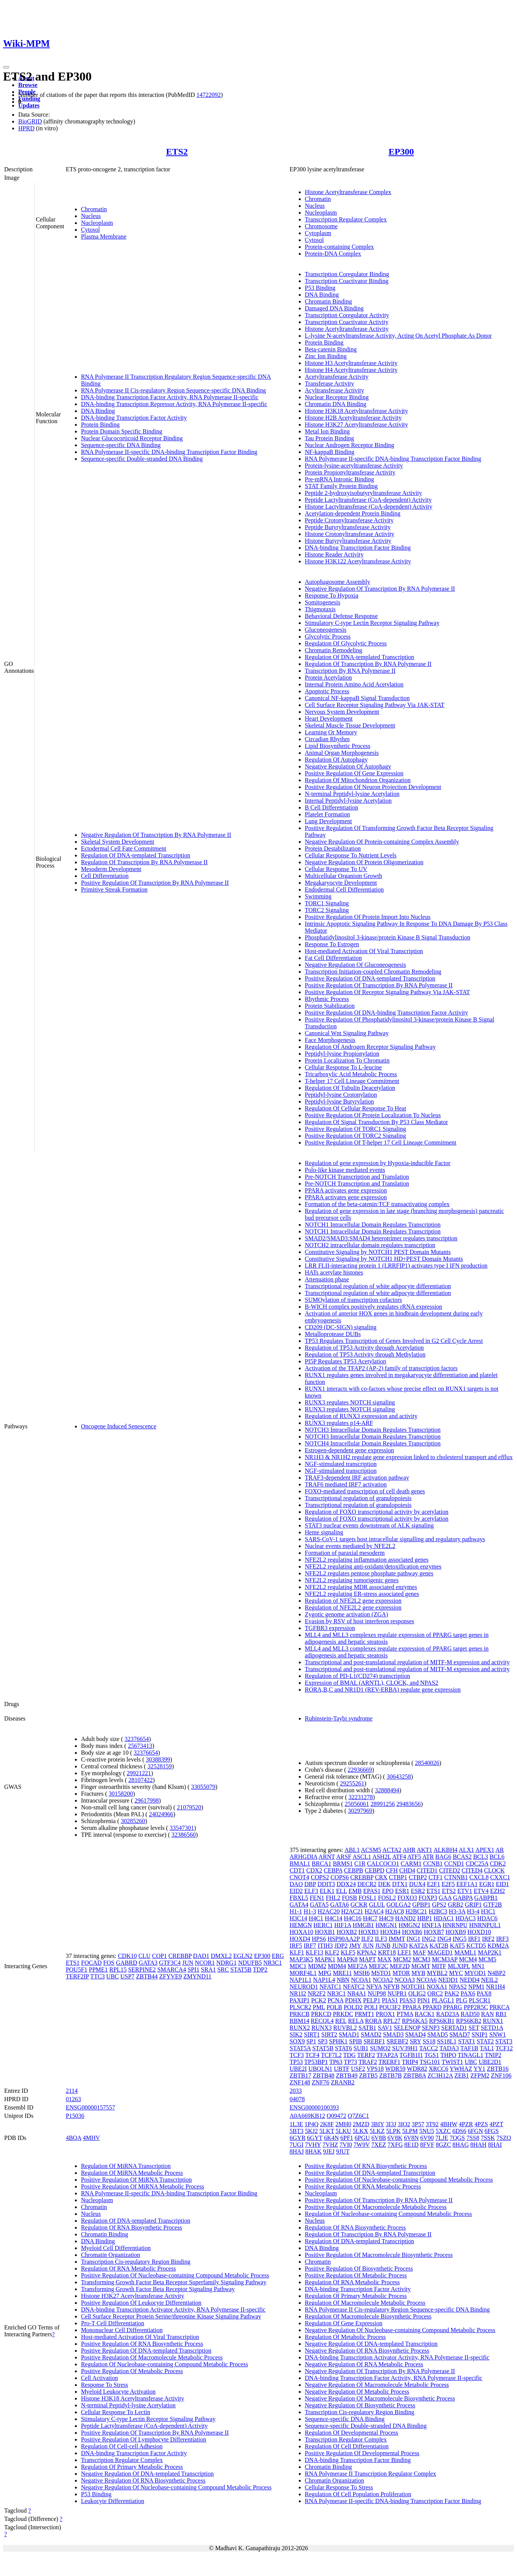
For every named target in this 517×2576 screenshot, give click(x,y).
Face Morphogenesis (330, 1040)
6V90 (427, 2138)
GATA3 (148, 1962)
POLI (371, 2007)
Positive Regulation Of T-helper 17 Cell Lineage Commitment (381, 1142)
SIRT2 (329, 2034)
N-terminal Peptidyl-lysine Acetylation (352, 794)
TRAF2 (367, 2062)
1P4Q (311, 2124)
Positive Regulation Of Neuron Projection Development (373, 787)
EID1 (502, 1884)
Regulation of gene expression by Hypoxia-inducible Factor (377, 1163)
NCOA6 (426, 1980)
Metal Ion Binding (327, 431)
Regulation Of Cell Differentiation (347, 2446)
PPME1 (98, 1969)
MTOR (401, 1973)
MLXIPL (459, 1966)
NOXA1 (437, 1986)
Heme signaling (324, 1532)
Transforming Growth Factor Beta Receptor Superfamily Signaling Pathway (173, 2282)
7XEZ (378, 2144)
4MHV (91, 2138)
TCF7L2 (331, 2055)
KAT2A (418, 1945)
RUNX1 (493, 2021)
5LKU (343, 2131)
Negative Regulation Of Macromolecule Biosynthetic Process (380, 2398)
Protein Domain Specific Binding (121, 431)
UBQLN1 (320, 2068)
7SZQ (503, 2138)
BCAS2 (462, 1856)
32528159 (159, 1766)
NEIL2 (489, 1980)
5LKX (360, 2131)
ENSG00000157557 (90, 2107)
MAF (419, 1952)
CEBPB (353, 1870)
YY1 (479, 2068)
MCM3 (421, 1959)
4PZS (481, 2124)
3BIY (377, 2124)
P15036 (75, 2116)
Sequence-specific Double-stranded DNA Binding (142, 458)
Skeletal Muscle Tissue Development (350, 725)
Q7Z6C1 (358, 2116)
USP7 (127, 1976)
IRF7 (310, 1945)
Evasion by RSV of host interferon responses (359, 1621)
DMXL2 (221, 1956)
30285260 (133, 1821)
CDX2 (314, 1870)
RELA (355, 2021)
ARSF (343, 1856)
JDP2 (341, 1945)
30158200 (121, 1793)
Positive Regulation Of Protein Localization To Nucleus (373, 1115)
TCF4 (312, 2055)
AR (499, 1850)
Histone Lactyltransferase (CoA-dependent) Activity (368, 506)
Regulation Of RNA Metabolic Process (128, 2268)
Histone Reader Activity (334, 554)
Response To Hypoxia (331, 595)
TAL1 (487, 2048)
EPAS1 (372, 1891)
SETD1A (492, 2027)
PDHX (353, 2000)
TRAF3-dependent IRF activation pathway (357, 1477)
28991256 (383, 1804)
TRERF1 (390, 2062)
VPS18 (375, 2068)
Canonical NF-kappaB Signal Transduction (357, 698)
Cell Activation (99, 2378)
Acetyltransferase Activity (337, 376)
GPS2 (439, 1904)
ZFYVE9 (170, 1976)
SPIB (355, 2041)
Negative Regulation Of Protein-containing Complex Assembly (382, 841)
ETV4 (481, 1891)
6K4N (331, 2138)
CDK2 (498, 1863)
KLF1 (297, 1952)
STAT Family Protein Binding (341, 486)
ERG (278, 1956)
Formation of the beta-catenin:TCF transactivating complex (377, 1204)
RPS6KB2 (469, 2021)
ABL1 (352, 1850)
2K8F (327, 2124)
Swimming (318, 896)
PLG (461, 2000)
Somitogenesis (322, 602)
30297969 (360, 1810)
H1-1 (296, 1911)
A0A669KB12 (307, 2116)
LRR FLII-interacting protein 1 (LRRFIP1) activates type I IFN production (396, 1265)
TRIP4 (410, 2062)
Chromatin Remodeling (333, 650)
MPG (324, 1973)
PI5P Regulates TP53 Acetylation (345, 1361)
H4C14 (333, 1918)
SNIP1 (479, 2034)
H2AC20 (329, 1911)
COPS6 (339, 1877)
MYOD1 (475, 1973)
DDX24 (346, 1884)
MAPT (367, 1959)
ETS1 (72, 1962)
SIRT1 (312, 2034)
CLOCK (494, 1870)
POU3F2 (390, 2007)
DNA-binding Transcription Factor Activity (134, 417)
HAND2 (405, 1918)
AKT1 (424, 1850)
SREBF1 (374, 2041)
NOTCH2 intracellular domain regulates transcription (370, 1245)
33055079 (203, 1787)
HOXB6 (412, 1932)
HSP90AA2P (343, 1939)
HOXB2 (346, 1932)
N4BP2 (497, 1973)
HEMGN (301, 1925)
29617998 (147, 1800)
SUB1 (361, 2048)
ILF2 (367, 1939)
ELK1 (327, 1891)
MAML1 (465, 1952)
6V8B (378, 2138)
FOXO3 (407, 1897)
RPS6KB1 (442, 2021)
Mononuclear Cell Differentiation (122, 2330)
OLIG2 (417, 1993)
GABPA (463, 1897)
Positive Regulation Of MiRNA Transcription (136, 2179)
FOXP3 (428, 1897)
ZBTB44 (147, 1976)
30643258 (399, 1776)
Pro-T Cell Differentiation (112, 2323)
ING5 (459, 1939)
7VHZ (330, 2144)
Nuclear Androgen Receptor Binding (349, 445)
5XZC (443, 2131)
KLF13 (314, 1952)
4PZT (496, 2124)
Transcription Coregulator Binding (347, 274)
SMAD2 (371, 2034)
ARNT (327, 1856)
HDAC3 (465, 1918)
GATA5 (319, 1904)
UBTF (341, 2068)
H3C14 (298, 1918)
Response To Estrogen (332, 944)
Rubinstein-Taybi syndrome (339, 1718)
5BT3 (296, 2131)
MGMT (420, 1966)
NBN (342, 1980)
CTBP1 (398, 1877)
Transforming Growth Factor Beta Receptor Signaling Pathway (158, 2289)
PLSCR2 (300, 2007)
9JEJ (329, 2151)
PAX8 (484, 1993)
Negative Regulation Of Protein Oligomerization (364, 862)
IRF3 (502, 1939)
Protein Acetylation (328, 677)
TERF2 (366, 2055)
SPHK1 (338, 2041)
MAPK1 (325, 1959)
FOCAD (91, 1962)
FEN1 (317, 1897)
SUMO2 (380, 2048)
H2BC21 (416, 1911)
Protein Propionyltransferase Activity (350, 472)
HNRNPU (455, 1925)
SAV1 (385, 2027)
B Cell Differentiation (331, 807)
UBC (112, 1976)
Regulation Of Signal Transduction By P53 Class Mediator (376, 1122)
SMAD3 (393, 2034)
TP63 (336, 2062)
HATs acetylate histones (334, 1272)
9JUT (343, 2151)
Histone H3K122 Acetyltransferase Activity (358, 561)
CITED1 (427, 1870)
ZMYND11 (197, 1976)
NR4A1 (356, 1993)
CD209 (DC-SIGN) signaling (340, 1327)
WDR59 (395, 2068)
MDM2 (317, 1966)
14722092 (209, 95)
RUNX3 (321, 2027)
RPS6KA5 (415, 2021)
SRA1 (208, 1969)
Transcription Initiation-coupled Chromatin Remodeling (373, 971)
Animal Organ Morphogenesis (342, 753)
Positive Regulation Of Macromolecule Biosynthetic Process (379, 2255)
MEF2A (357, 1966)
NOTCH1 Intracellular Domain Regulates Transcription (373, 1224)
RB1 (500, 2014)
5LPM (410, 2131)
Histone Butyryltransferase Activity (348, 541)
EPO (387, 1891)
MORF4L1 (303, 1973)
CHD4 (407, 1870)
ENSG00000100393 (314, 2107)
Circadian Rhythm (327, 739)
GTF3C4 (170, 1962)
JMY (355, 1945)
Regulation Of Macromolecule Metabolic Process (365, 2302)
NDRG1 (226, 1962)
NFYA (374, 1986)
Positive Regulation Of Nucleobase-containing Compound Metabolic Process (175, 2275)
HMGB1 (363, 1925)
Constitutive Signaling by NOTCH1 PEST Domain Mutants (378, 1252)
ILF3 (381, 1939)
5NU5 (426, 2131)
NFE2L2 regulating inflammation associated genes (366, 1559)
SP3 (323, 2041)
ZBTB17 (300, 2075)
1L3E (296, 2124)
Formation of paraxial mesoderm (345, 1553)
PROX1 (385, 2014)
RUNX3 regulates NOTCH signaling (350, 1402)
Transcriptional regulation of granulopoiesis (358, 1498)
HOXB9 (456, 1932)
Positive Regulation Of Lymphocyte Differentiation (143, 2439)
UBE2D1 (490, 2062)
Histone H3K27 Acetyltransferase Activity (356, 424)
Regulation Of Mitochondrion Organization (358, 780)
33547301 (182, 1828)
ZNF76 (320, 2082)
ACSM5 (371, 1850)
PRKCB (299, 2014)
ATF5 (414, 1856)
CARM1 (411, 1863)
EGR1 (486, 1884)
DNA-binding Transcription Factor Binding (358, 547)
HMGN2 (409, 1925)
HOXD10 (479, 1932)
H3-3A (457, 1911)
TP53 (296, 2062)
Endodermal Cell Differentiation (344, 889)
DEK (384, 1884)
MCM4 (468, 1959)
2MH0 (343, 2124)
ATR (428, 1856)
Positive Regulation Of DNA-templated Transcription (370, 978)
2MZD (361, 2124)
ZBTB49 (347, 2075)
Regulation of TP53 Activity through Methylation (365, 1354)
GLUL (377, 1904)
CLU (144, 1956)
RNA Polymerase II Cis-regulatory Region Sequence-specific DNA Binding (173, 390)
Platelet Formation (327, 814)
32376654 (137, 1739)
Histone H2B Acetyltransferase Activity (353, 417)
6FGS (491, 2131)
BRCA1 (321, 1863)
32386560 (183, 1834)
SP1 (311, 2041)
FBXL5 (299, 1897)
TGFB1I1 (411, 2055)
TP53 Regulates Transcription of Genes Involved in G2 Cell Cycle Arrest (394, 1341)
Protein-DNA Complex (333, 253)
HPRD (26, 128)
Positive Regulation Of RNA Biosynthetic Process (142, 2343)
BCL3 (480, 1856)
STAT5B (241, 1969)
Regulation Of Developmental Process (351, 2432)
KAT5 (457, 1945)
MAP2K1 (489, 1952)
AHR (409, 1850)
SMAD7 (459, 2034)
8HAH (478, 2144)
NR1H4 (495, 1986)
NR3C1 (272, 1962)
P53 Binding (320, 288)
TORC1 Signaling (327, 903)
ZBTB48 (324, 2075)
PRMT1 (364, 2014)
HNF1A (431, 1925)
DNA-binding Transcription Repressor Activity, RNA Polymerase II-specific (174, 404)
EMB (355, 1891)
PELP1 (371, 2000)
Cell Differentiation (104, 876)
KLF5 (348, 1952)
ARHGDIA (303, 1856)
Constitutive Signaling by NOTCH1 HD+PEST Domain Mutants (384, 1259)
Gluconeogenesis (325, 629)
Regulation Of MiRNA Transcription (126, 2166)
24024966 (161, 1814)
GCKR (358, 1904)
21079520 (189, 1807)
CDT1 (297, 1870)
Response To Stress (104, 2384)
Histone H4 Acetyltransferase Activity (351, 370)
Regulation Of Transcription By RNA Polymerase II (144, 862)
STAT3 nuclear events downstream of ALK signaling (369, 1525)
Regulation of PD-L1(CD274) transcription (357, 1676)
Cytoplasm (318, 233)
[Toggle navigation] (6, 67)
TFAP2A (387, 2055)
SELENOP (407, 2027)
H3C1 (488, 1911)
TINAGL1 (471, 2055)
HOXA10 (301, 1932)
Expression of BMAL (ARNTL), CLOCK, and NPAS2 (371, 1682)
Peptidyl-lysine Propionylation (342, 1053)
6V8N (411, 2138)
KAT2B (439, 1945)
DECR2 (367, 1884)
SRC (223, 1969)
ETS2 (177, 152)
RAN (487, 2014)
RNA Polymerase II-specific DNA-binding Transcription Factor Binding (169, 452)
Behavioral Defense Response (341, 616)
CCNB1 (433, 1863)
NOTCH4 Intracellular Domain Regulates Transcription (373, 1443)
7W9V (362, 2144)
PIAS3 (408, 2000)
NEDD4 (469, 1980)
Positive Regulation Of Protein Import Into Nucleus (368, 917)
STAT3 (503, 2041)
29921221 (139, 1773)
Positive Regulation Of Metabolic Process (132, 2371)
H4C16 (353, 1918)
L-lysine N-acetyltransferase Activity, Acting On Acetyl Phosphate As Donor (398, 335)
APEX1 (484, 1850)
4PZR (466, 2124)
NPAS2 (457, 1986)
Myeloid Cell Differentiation (116, 2248)
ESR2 (418, 1891)
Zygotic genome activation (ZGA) (346, 1614)
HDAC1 (444, 1918)
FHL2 (333, 1897)
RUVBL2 (345, 2027)
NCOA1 (361, 1980)
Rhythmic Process (327, 999)
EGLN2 (243, 1956)
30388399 (158, 1759)
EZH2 (497, 1891)
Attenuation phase (327, 1279)
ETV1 (464, 1891)
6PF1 (346, 2138)
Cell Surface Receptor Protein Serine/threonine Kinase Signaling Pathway (171, 2316)
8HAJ (297, 2151)
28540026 (427, 1763)
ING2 (429, 1939)
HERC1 (323, 1925)
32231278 (361, 1797)
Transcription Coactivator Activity (347, 322)
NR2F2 (316, 1993)
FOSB (349, 1897)
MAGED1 (440, 1952)
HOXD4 (300, 1939)
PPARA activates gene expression (346, 1190)
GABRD (126, 1962)
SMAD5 (437, 2034)
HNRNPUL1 (485, 1925)
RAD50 (470, 2014)
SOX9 (297, 2041)
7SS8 (472, 2138)
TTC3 (97, 1976)
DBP (310, 1884)
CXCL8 (479, 1877)
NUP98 (377, 1993)
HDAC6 (487, 1918)
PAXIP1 (300, 2000)
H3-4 (473, 1911)
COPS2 (320, 1877)
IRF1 (474, 1939)
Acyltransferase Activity (334, 390)
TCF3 (297, 2055)
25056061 (357, 1804)
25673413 (140, 1746)
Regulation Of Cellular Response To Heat (355, 1108)
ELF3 (311, 1891)
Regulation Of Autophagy (336, 759)
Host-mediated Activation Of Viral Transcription (364, 951)
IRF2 (488, 1939)
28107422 (140, 1780)
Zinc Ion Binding (326, 356)
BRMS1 (343, 1863)
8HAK (313, 2151)
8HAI (495, 2144)
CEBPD (375, 1870)
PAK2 (451, 1993)
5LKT (326, 2131)
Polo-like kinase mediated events (345, 1170)
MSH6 (362, 1973)
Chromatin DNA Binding (335, 404)
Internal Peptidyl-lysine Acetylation (348, 800)
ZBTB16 (498, 2068)
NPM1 (476, 1986)
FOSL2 (387, 1897)
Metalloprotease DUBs (333, 1334)
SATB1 (367, 2027)
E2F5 (448, 1884)
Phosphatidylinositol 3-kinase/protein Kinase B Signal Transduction (387, 937)
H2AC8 (394, 1911)
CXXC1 (500, 1877)
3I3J (391, 2124)
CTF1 (435, 1877)
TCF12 (504, 2048)
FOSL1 (367, 1897)
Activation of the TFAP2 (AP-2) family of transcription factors (381, 1368)
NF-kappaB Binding (329, 452)
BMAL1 (300, 1863)
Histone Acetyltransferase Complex (348, 192)
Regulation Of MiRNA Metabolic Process (132, 2173)
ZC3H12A (440, 2075)
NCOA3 (405, 1980)
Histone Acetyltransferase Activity (347, 329)
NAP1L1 (301, 1980)
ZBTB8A (414, 2075)
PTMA (404, 2014)
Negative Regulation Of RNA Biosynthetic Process (143, 2480)
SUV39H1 (405, 2048)
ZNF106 (501, 2075)
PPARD (431, 2007)
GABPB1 (486, 1897)
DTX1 (400, 1884)
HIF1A (342, 1925)
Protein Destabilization (333, 848)
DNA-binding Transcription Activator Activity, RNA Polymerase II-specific (173, 2309)
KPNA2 (367, 1952)
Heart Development (329, 718)
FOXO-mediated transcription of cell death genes (365, 1491)
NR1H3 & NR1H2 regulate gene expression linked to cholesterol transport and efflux (409, 1457)
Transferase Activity (329, 383)
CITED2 (449, 1870)
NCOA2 (383, 1980)
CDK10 (127, 1956)
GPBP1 (421, 1904)
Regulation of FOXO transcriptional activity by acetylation (377, 1512)
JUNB (382, 1945)
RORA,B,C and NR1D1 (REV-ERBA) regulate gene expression (383, 1689)
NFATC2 (354, 1986)
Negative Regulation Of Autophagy (348, 766)
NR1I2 (298, 1993)
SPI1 (193, 1969)
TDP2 (260, 1969)
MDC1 (298, 1966)
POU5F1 (76, 1969)
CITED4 (471, 1870)
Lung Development (328, 821)
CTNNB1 (456, 1877)
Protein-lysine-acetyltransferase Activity (354, 465)
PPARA (411, 2007)
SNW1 (497, 2034)
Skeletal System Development (117, 841)
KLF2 (332, 1952)
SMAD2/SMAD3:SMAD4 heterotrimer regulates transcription (381, 1238)
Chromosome (321, 226)
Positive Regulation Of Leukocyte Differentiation (141, 2302)
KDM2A (498, 1945)
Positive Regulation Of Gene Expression (354, 773)
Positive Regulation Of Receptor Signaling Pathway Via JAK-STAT (387, 992)
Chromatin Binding (328, 301)
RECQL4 (322, 2021)
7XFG (395, 2144)
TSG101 (429, 2062)
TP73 (350, 2062)
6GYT (315, 2138)
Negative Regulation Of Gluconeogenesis (355, 964)
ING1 (413, 1939)
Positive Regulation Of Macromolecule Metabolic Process (152, 2357)
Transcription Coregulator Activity (347, 315)
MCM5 (487, 1959)
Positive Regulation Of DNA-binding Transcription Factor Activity (386, 1012)
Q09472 (336, 2116)
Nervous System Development (342, 711)
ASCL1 (361, 1856)
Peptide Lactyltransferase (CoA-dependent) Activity (368, 500)
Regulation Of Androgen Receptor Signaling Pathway (370, 1047)
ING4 (444, 1939)
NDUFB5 (250, 1962)
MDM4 (337, 1966)
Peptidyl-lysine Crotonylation (341, 1094)
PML (319, 2007)
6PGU (362, 2138)
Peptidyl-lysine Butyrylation (339, 1101)
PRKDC (343, 2014)
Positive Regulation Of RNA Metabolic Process (363, 2186)
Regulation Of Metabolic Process (345, 2337)
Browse (27, 85)
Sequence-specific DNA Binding (121, 445)
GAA (445, 1897)
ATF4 (399, 1856)
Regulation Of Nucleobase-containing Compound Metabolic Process (164, 2364)
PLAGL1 (443, 2000)
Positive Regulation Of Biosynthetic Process (359, 2268)
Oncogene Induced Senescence (118, 1426)
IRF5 (296, 1945)
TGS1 (432, 2055)
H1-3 (310, 1911)
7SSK (488, 2138)
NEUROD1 (304, 1986)
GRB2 (455, 1904)
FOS (108, 1962)
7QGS (457, 2138)
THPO (448, 2055)
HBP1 (424, 1918)
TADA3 (449, 2048)
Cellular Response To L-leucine (343, 1067)
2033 (296, 2090)
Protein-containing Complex (339, 247)
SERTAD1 (454, 2027)
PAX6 (468, 1993)
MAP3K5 (301, 1959)
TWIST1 (452, 2062)
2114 (72, 2090)
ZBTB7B (390, 2075)
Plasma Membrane (104, 236)
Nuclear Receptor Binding (337, 397)
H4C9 (386, 1918)
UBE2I (298, 2068)
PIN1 (423, 2000)
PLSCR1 (479, 2000)
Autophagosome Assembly (337, 582)
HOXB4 (390, 1932)
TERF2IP (77, 1976)
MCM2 (402, 1959)
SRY (415, 2041)
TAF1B (469, 2048)
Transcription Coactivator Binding (347, 281)
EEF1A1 (466, 1884)
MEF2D (399, 1966)
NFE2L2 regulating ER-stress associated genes (362, 1594)
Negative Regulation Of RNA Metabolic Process (364, 2364)
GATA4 (299, 1904)
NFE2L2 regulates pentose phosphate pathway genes (369, 1573)
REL (341, 2021)
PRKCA (499, 2007)
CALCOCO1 (383, 1863)
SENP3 (430, 2027)
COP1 (159, 1956)
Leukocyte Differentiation (112, 2501)
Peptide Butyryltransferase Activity (348, 527)
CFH (392, 1870)
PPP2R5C (476, 2007)
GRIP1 (473, 1904)
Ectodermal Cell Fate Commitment (123, 848)
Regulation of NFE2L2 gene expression (353, 1600)
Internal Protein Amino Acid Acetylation (354, 684)
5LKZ (377, 2131)
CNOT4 (299, 1877)
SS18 (429, 2041)
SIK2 (296, 2034)
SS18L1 (447, 2041)
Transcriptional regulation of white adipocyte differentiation (378, 1286)
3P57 (418, 2124)
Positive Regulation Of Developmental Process (362, 2453)
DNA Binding (98, 411)
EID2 (296, 1891)
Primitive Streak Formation (114, 889)
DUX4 (417, 1884)
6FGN (475, 2131)
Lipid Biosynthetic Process (337, 746)
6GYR (298, 2138)
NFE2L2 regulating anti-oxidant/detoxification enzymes (373, 1566)
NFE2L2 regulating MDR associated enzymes (361, 1587)
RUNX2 (300, 2027)
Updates (29, 105)
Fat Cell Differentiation (333, 958)
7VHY (313, 2144)
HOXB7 (434, 1932)
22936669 (359, 1769)
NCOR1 (205, 1962)
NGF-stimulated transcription (341, 1464)
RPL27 (391, 2021)
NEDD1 (448, 1980)
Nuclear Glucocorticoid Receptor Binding (132, 438)
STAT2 (485, 2041)
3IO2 (404, 2124)
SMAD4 (415, 2034)
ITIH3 (325, 1945)
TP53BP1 (316, 2062)
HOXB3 (368, 1932)
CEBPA (333, 1870)
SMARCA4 (171, 1969)
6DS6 (459, 2131)
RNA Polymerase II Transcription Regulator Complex (370, 2473)
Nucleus (91, 216)
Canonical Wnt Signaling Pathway (347, 1033)
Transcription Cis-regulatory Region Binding (135, 2261)
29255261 (352, 1783)
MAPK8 (347, 1959)
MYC (456, 1973)
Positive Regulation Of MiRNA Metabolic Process (142, 2186)
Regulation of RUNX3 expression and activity (361, 1416)
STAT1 (466, 2041)
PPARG (452, 2007)
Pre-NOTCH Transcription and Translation (357, 1176)
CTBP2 (418, 1877)
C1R (359, 1863)
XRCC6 (439, 2068)
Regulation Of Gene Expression (343, 2323)
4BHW (448, 2124)
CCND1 (454, 1863)
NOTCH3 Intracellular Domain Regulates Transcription (373, 1429)
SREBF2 (397, 2041)
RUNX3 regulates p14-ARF (339, 1423)
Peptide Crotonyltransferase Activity (349, 520)
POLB (334, 2007)
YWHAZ (461, 2068)
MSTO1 (381, 1973)
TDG (349, 2055)
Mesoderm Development (111, 869)
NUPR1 (397, 1993)
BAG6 (443, 1856)
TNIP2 (493, 2055)
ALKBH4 (445, 1850)
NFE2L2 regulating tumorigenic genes (352, 1580)
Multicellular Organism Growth (343, 876)
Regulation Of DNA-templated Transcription (135, 855)
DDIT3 (326, 1884)
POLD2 (353, 2007)
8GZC (443, 2144)
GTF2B (492, 1904)
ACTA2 (391, 1850)
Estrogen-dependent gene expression (349, 1450)
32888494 (387, 1790)
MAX (384, 1959)
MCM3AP (444, 1959)
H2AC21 (352, 1911)
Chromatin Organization (110, 2255)
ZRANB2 (342, 2082)
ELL (341, 1891)
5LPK (393, 2131)
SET (474, 2027)
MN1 (478, 1966)
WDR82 (417, 2068)
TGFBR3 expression (330, 1628)
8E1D (411, 2144)
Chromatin (94, 209)
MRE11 (342, 1973)
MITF (438, 1966)
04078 (297, 2099)
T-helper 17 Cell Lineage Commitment (352, 1081)
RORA (373, 2021)
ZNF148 (300, 2082)
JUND (400, 1945)
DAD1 (201, 1956)
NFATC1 (330, 1986)
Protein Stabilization (330, 1006)
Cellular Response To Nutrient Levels (350, 855)
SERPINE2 (142, 1969)
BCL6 (497, 1856)
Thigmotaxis (320, 609)
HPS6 (319, 1939)
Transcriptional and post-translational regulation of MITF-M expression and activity (407, 1662)
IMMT (397, 1939)
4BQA (73, 2138)
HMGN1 (386, 1925)
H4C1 (316, 1918)
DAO (296, 1884)
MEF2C (379, 1966)
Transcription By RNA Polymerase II (350, 670)
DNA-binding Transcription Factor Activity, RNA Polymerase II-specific (169, 397)
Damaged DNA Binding (334, 308)
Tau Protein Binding (329, 438)
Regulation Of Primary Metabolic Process (132, 2467)
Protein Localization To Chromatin (347, 1060)
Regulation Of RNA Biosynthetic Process (131, 2227)
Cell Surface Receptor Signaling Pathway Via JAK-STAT (374, 705)
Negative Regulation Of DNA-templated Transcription (147, 2473)
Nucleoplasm (97, 223)
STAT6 (343, 2048)
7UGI (296, 2144)
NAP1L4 (324, 1980)
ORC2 (435, 1993)
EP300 (401, 152)
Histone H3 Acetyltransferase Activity (351, 363)
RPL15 (118, 1969)
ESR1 (402, 1891)
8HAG (460, 2144)
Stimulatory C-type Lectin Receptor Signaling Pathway (372, 623)
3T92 (432, 2124)
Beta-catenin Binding (331, 349)
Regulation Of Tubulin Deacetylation (350, 1088)
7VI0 (345, 2144)
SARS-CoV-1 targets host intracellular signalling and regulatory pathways (395, 1539)
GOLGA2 (399, 1904)
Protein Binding (100, 424)
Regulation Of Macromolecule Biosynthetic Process (368, 2316)
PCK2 (318, 2000)
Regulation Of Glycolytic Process (346, 643)
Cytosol (90, 229)
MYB (418, 1973)
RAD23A (447, 2014)
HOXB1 (325, 1932)
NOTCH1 (413, 1986)
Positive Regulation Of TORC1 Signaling (355, 1129)
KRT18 (387, 1952)
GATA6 (339, 1904)
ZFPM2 (479, 2075)
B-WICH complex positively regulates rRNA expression (373, 1306)
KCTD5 (476, 1945)
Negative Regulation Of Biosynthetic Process (360, 2405)
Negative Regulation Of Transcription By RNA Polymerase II (156, 835)
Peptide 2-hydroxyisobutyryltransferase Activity (363, 493)
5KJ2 (311, 2131)
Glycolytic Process (327, 636)
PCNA (336, 2000)
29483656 (408, 1804)
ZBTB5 (368, 2075)
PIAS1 (390, 2000)
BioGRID (30, 121)
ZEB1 (461, 2075)
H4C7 (370, 1918)
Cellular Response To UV (336, 869)
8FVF (427, 2144)
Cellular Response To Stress (339, 2487)
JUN (187, 1962)
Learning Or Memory (331, 732)
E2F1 (433, 1884)
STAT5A (300, 2048)
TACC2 (428, 2048)
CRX (381, 1877)
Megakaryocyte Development (341, 882)
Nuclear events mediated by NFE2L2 (350, 1546)
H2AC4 (374, 1911)
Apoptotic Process (327, 691)
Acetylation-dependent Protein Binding (353, 513)
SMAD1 (349, 2034)
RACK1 (425, 2014)
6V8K (394, 2138)
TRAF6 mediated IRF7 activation (346, 1484)
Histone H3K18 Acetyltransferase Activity (356, 411)
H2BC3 (438, 1911)
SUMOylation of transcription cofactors (353, 1300)
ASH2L (381, 1856)
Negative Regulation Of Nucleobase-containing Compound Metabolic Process (176, 2487)
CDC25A (477, 1863)
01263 (73, 2099)
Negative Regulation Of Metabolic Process (357, 2391)
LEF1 (404, 1952)
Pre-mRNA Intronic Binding (339, 479)
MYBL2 (437, 1973)
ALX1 (466, 1850)
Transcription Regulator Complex (346, 219)
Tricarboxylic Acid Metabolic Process (351, 1074)
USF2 (358, 2068)
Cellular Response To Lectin (115, 2412)
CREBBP (180, 1956)
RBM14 (299, 2021)
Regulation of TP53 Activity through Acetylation (364, 1347)
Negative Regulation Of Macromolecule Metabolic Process (377, 2384)
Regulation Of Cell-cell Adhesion (122, 2446)
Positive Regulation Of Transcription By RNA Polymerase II (155, 882)
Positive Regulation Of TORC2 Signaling (355, 1135)
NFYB (391, 1986)
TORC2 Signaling (327, 910)
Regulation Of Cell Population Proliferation (358, 2494)
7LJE (441, 2138)
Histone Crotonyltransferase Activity (350, 534)
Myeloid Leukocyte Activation (118, 2391)
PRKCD (321, 2014)
